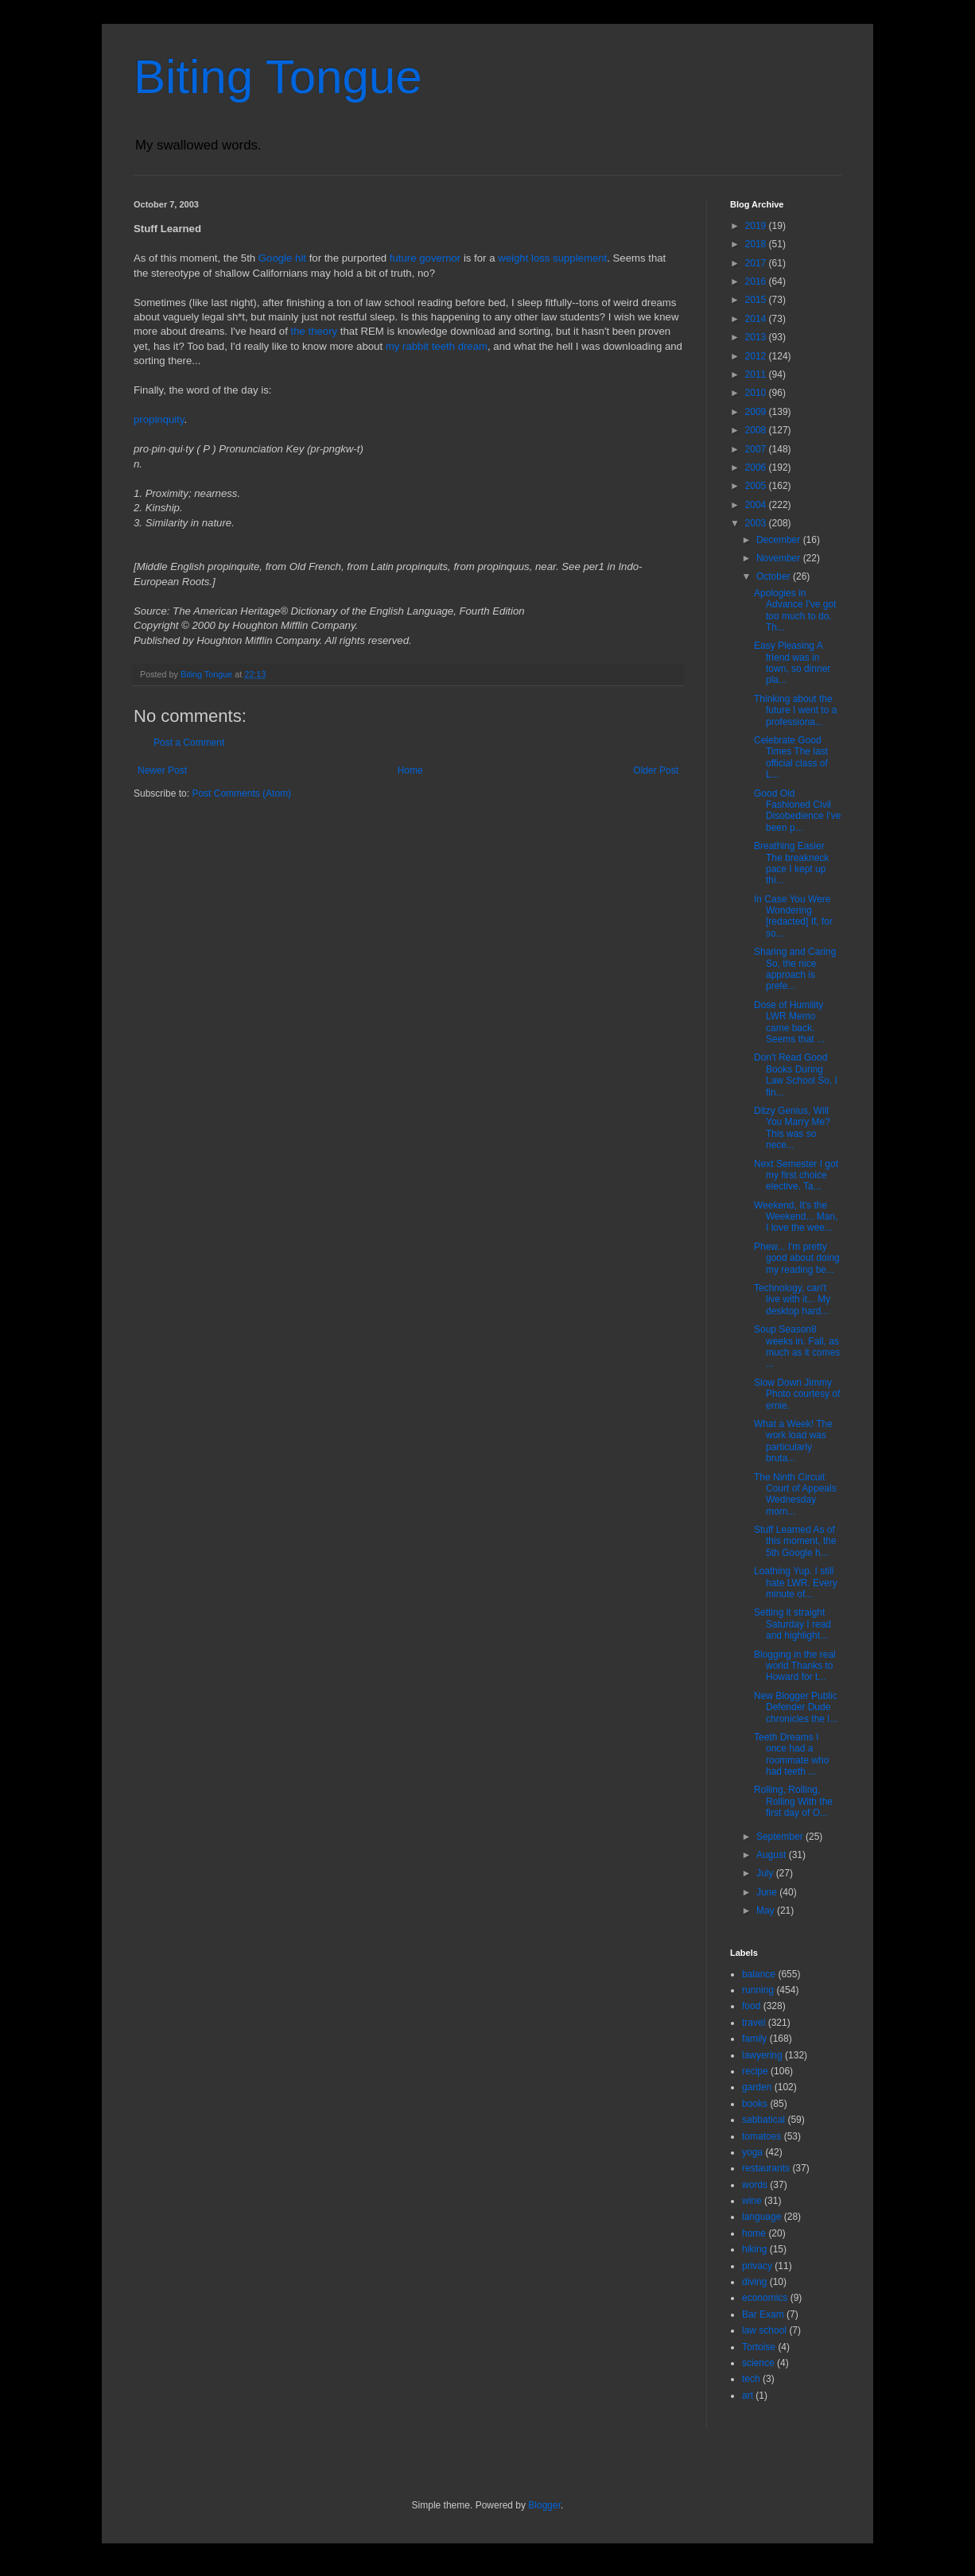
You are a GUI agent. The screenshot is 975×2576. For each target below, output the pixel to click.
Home (410, 770)
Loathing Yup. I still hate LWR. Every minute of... (795, 1582)
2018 (757, 244)
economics (764, 2297)
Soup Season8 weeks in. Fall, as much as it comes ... (797, 1346)
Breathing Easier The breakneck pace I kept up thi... (791, 863)
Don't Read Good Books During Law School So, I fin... (795, 1074)
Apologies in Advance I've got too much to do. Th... (795, 610)
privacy (757, 2265)
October (774, 576)
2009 (757, 411)
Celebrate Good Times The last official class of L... (791, 757)
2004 (757, 504)
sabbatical (763, 2119)
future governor (425, 258)
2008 (757, 430)
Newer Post (162, 770)
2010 (757, 392)
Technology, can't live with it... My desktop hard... (792, 1299)
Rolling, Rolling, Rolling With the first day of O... (793, 1801)
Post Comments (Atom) (241, 793)
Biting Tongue (278, 76)
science (758, 2362)
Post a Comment (188, 742)
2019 (757, 225)
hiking (754, 2249)
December (779, 539)
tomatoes (761, 2136)
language (761, 2216)
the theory (314, 331)
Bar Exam (763, 2314)
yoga (752, 2152)
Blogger (544, 2505)
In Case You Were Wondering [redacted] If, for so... (793, 916)
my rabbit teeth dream (437, 346)
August (772, 1854)
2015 (757, 299)
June (767, 1892)
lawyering (762, 2055)
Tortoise (758, 2347)
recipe (755, 2071)
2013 (757, 337)
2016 (757, 281)
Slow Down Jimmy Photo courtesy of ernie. (797, 1394)
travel (753, 2022)
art (747, 2395)
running (758, 1990)
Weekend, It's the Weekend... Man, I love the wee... (796, 1217)
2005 (757, 485)
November (779, 558)
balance (758, 1974)
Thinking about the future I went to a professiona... (795, 710)
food (751, 2006)
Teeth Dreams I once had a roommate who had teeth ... (791, 1754)
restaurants (766, 2168)
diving (754, 2281)
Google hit (282, 258)
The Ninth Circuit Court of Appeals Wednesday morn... (795, 1494)
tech (751, 2378)
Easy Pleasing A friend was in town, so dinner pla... (792, 662)
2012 (757, 356)
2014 (757, 318)
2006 (757, 467)
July (766, 1873)
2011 (757, 374)
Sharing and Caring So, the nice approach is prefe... (795, 968)
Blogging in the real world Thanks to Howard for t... (795, 1666)
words (754, 2184)
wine (752, 2200)
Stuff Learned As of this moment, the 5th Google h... (795, 1541)
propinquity (159, 419)
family (754, 2038)
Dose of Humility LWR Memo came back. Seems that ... (789, 1022)
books (754, 2103)
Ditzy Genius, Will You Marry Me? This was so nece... (792, 1127)
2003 (757, 523)
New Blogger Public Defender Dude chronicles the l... (795, 1707)
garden (756, 2087)
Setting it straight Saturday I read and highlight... (792, 1624)
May (766, 1910)
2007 (757, 449)
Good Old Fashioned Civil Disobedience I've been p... (797, 810)
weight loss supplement (552, 258)
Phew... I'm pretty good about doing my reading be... (797, 1258)
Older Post (655, 770)
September (781, 1836)
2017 (757, 263)
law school (764, 2330)
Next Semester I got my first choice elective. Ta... (796, 1175)
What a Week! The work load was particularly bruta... (793, 1441)
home (754, 2233)
